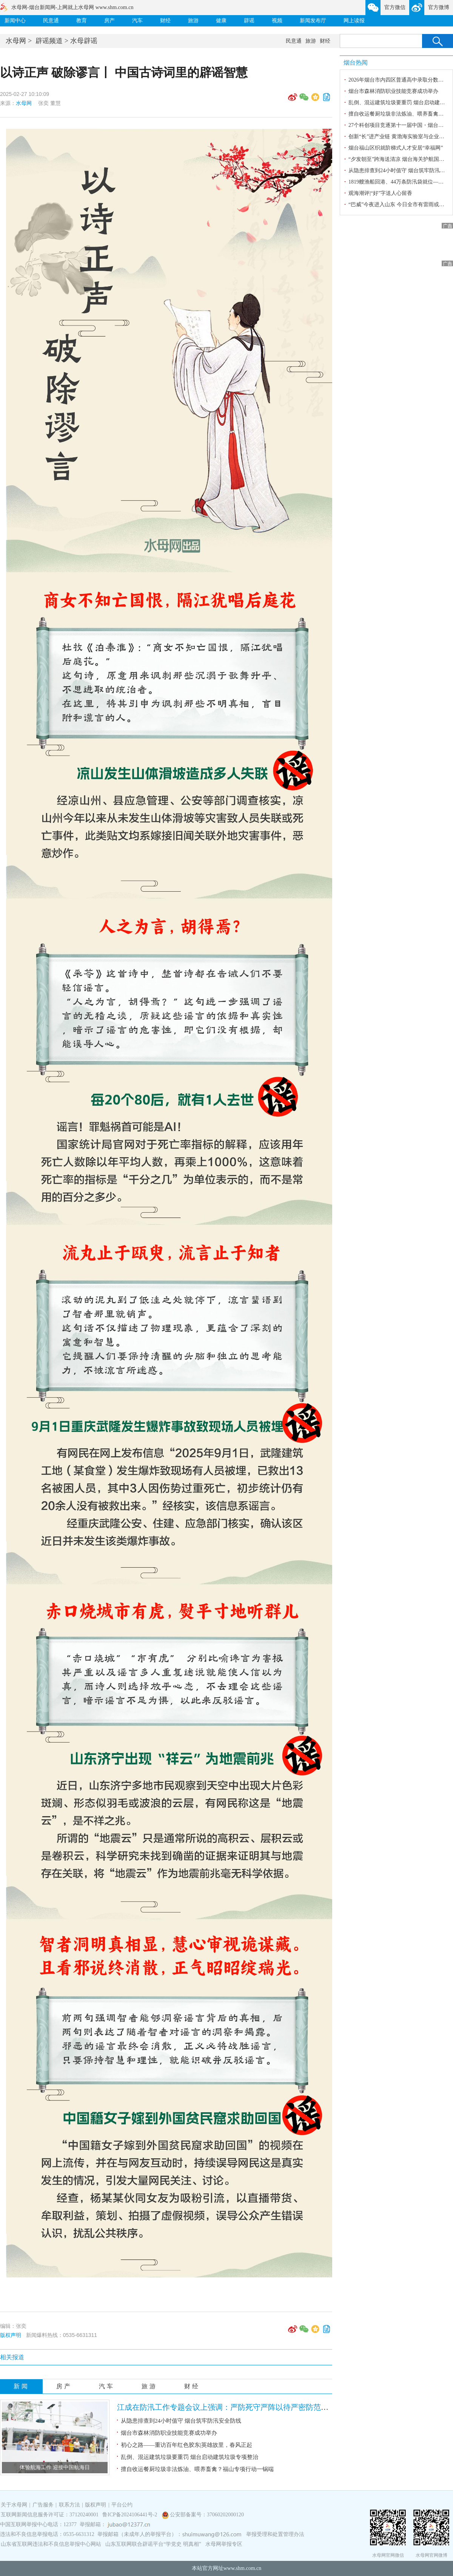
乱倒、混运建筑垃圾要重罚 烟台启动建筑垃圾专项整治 (189, 2457)
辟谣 (249, 20)
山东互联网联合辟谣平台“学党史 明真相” (153, 2544)
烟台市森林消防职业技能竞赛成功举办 (169, 2433)
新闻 (21, 2386)
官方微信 (394, 7)
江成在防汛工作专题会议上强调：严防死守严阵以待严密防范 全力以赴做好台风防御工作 (265, 2407)
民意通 (51, 20)
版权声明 (10, 2335)
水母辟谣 (83, 41)
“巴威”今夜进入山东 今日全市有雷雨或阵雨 (399, 204)
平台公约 (122, 2505)
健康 (221, 20)
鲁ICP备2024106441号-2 (130, 2514)
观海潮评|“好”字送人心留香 (380, 193)
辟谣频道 (49, 41)
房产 (109, 20)
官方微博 (438, 7)
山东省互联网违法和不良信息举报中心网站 (51, 2544)
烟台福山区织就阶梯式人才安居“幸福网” (395, 148)
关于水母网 (15, 2505)
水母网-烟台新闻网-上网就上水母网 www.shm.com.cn (72, 7)
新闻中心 (15, 20)
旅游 (193, 20)
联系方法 (69, 2505)
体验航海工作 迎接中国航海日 (55, 2467)
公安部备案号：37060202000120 (207, 2514)
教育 (81, 20)
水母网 (16, 41)
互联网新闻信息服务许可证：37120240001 (50, 2514)
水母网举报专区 (223, 2544)
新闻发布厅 (313, 20)
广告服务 (43, 2505)
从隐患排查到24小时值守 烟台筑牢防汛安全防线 (181, 2421)
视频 (277, 20)
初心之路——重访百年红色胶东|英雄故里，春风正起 (186, 2445)
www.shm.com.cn (242, 2568)
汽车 (137, 20)
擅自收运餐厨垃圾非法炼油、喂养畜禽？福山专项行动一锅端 (197, 2469)
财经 (165, 20)
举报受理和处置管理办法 (275, 2534)
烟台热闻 (356, 62)
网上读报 (354, 20)
